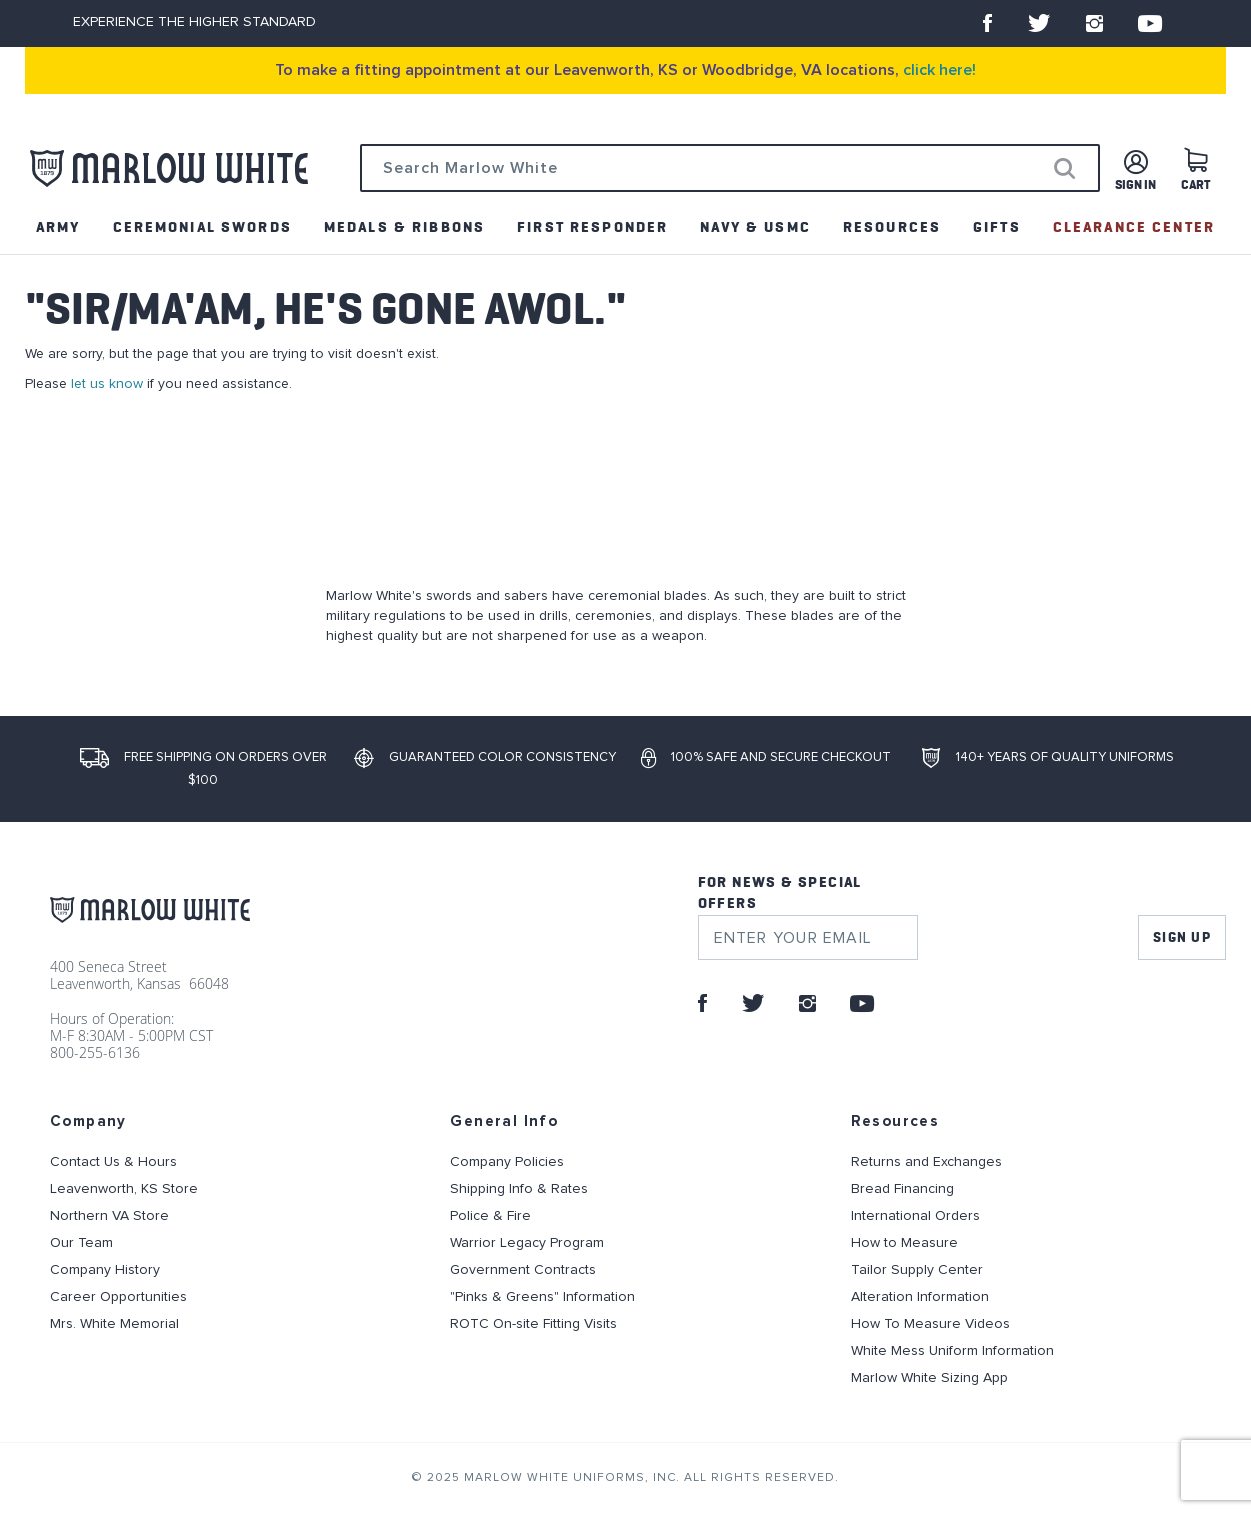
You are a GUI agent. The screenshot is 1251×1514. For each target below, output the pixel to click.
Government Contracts (523, 1270)
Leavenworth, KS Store (124, 1189)
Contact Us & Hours (113, 1162)
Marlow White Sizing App (929, 1378)
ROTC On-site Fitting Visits (533, 1324)
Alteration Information (920, 1297)
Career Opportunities (118, 1297)
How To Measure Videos (930, 1324)
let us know (107, 384)
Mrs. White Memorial (114, 1324)
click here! (939, 70)
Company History (105, 1270)
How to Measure (904, 1243)
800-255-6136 (95, 1052)
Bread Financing (902, 1189)
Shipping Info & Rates (519, 1189)
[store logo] (169, 168)
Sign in (1135, 185)
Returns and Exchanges (926, 1162)
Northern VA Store (109, 1216)
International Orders (915, 1216)
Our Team (81, 1243)
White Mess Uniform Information (952, 1351)
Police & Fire (490, 1216)
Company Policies (507, 1162)
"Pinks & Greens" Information (542, 1297)
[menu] (625, 227)
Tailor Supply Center (917, 1270)
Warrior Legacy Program (527, 1243)
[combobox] (730, 168)
